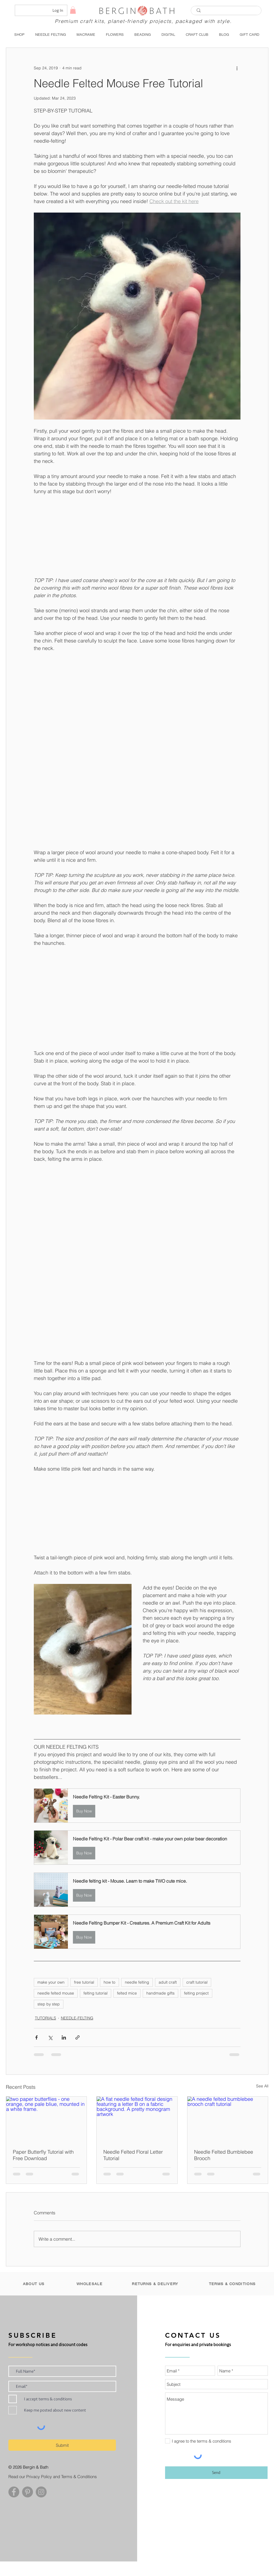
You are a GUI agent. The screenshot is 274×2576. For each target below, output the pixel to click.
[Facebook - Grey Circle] (13, 2491)
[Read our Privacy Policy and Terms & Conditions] (56, 2476)
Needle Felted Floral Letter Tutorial (133, 2155)
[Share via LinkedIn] (63, 2037)
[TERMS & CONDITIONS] (233, 2283)
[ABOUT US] (34, 2283)
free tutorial (84, 1982)
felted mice (127, 1993)
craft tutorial (197, 1982)
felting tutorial (96, 1993)
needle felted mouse (55, 1993)
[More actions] (237, 68)
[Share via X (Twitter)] (50, 2037)
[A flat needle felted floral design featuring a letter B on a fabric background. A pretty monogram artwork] (137, 2119)
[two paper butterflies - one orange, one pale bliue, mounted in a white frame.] (46, 2119)
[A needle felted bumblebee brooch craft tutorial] (227, 2119)
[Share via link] (77, 2037)
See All (262, 2085)
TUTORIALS (45, 2018)
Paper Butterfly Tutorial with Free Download (43, 2155)
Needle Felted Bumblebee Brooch (223, 2155)
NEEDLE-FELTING (77, 2018)
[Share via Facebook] (36, 2037)
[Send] (216, 2472)
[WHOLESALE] (90, 2283)
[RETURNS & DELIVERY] (155, 2283)
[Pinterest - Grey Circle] (27, 2491)
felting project (196, 1993)
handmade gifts (160, 1993)
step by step (48, 2004)
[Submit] (62, 2445)
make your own (51, 1982)
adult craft (168, 1982)
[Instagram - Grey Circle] (41, 2491)
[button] (73, 10)
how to (109, 1982)
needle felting (137, 1982)
